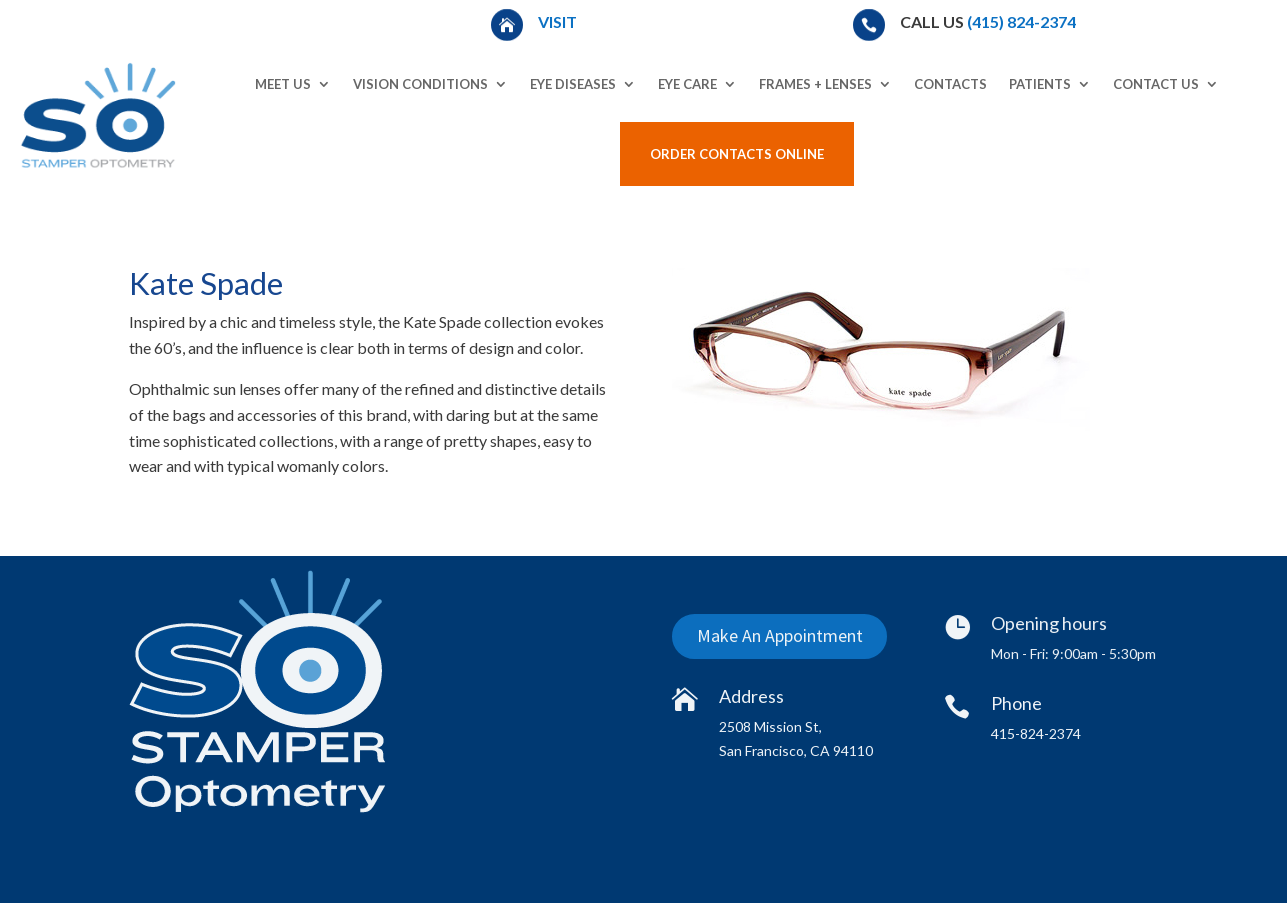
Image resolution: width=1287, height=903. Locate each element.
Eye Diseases (573, 84)
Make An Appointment (779, 635)
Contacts (950, 84)
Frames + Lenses (815, 84)
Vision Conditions (420, 84)
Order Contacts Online (737, 154)
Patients (1040, 84)
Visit (559, 21)
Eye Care (687, 84)
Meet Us (283, 84)
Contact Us (1156, 84)
